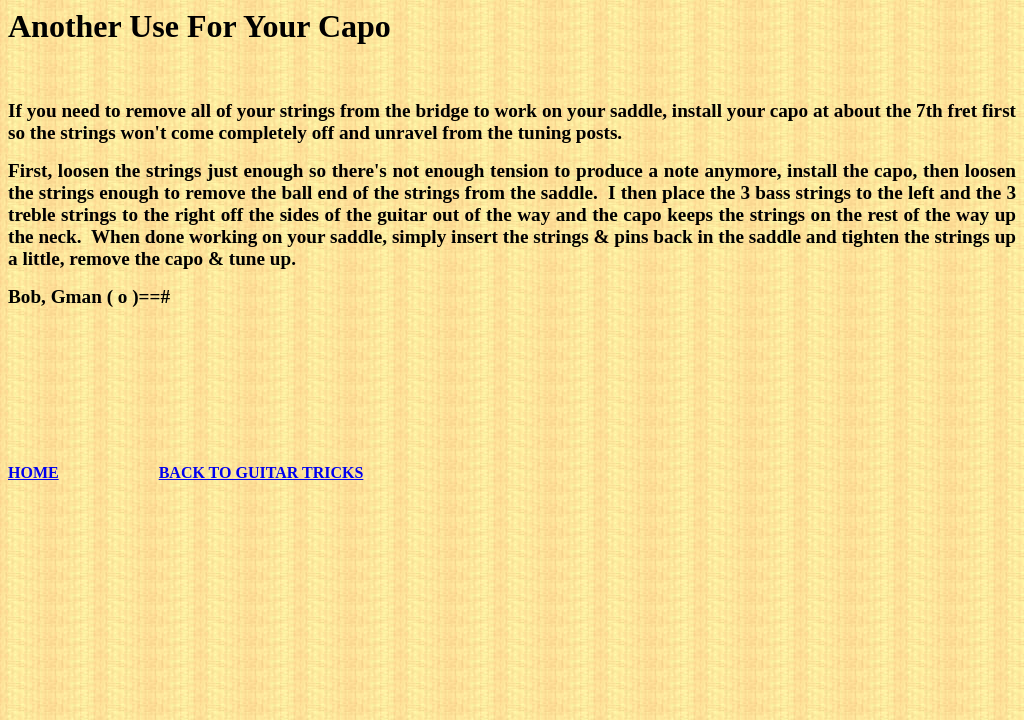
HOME (33, 472)
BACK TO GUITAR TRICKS (261, 472)
